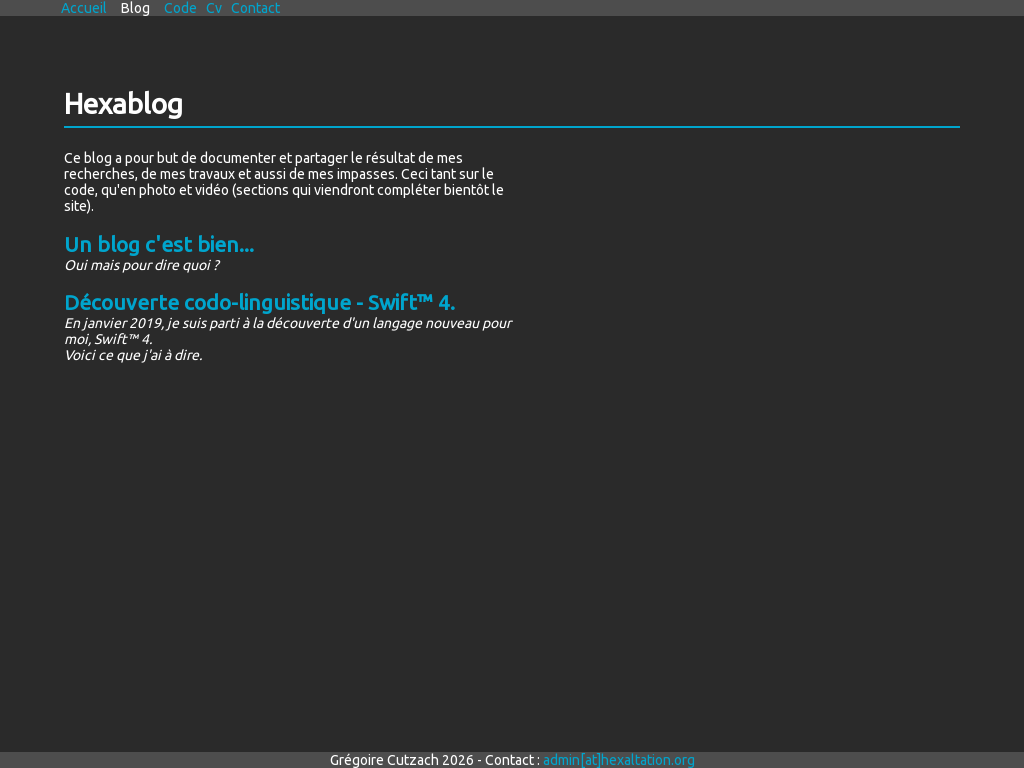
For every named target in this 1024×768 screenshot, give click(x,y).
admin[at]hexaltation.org (619, 760)
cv (214, 8)
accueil (84, 8)
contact (255, 8)
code (180, 8)
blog (135, 8)
